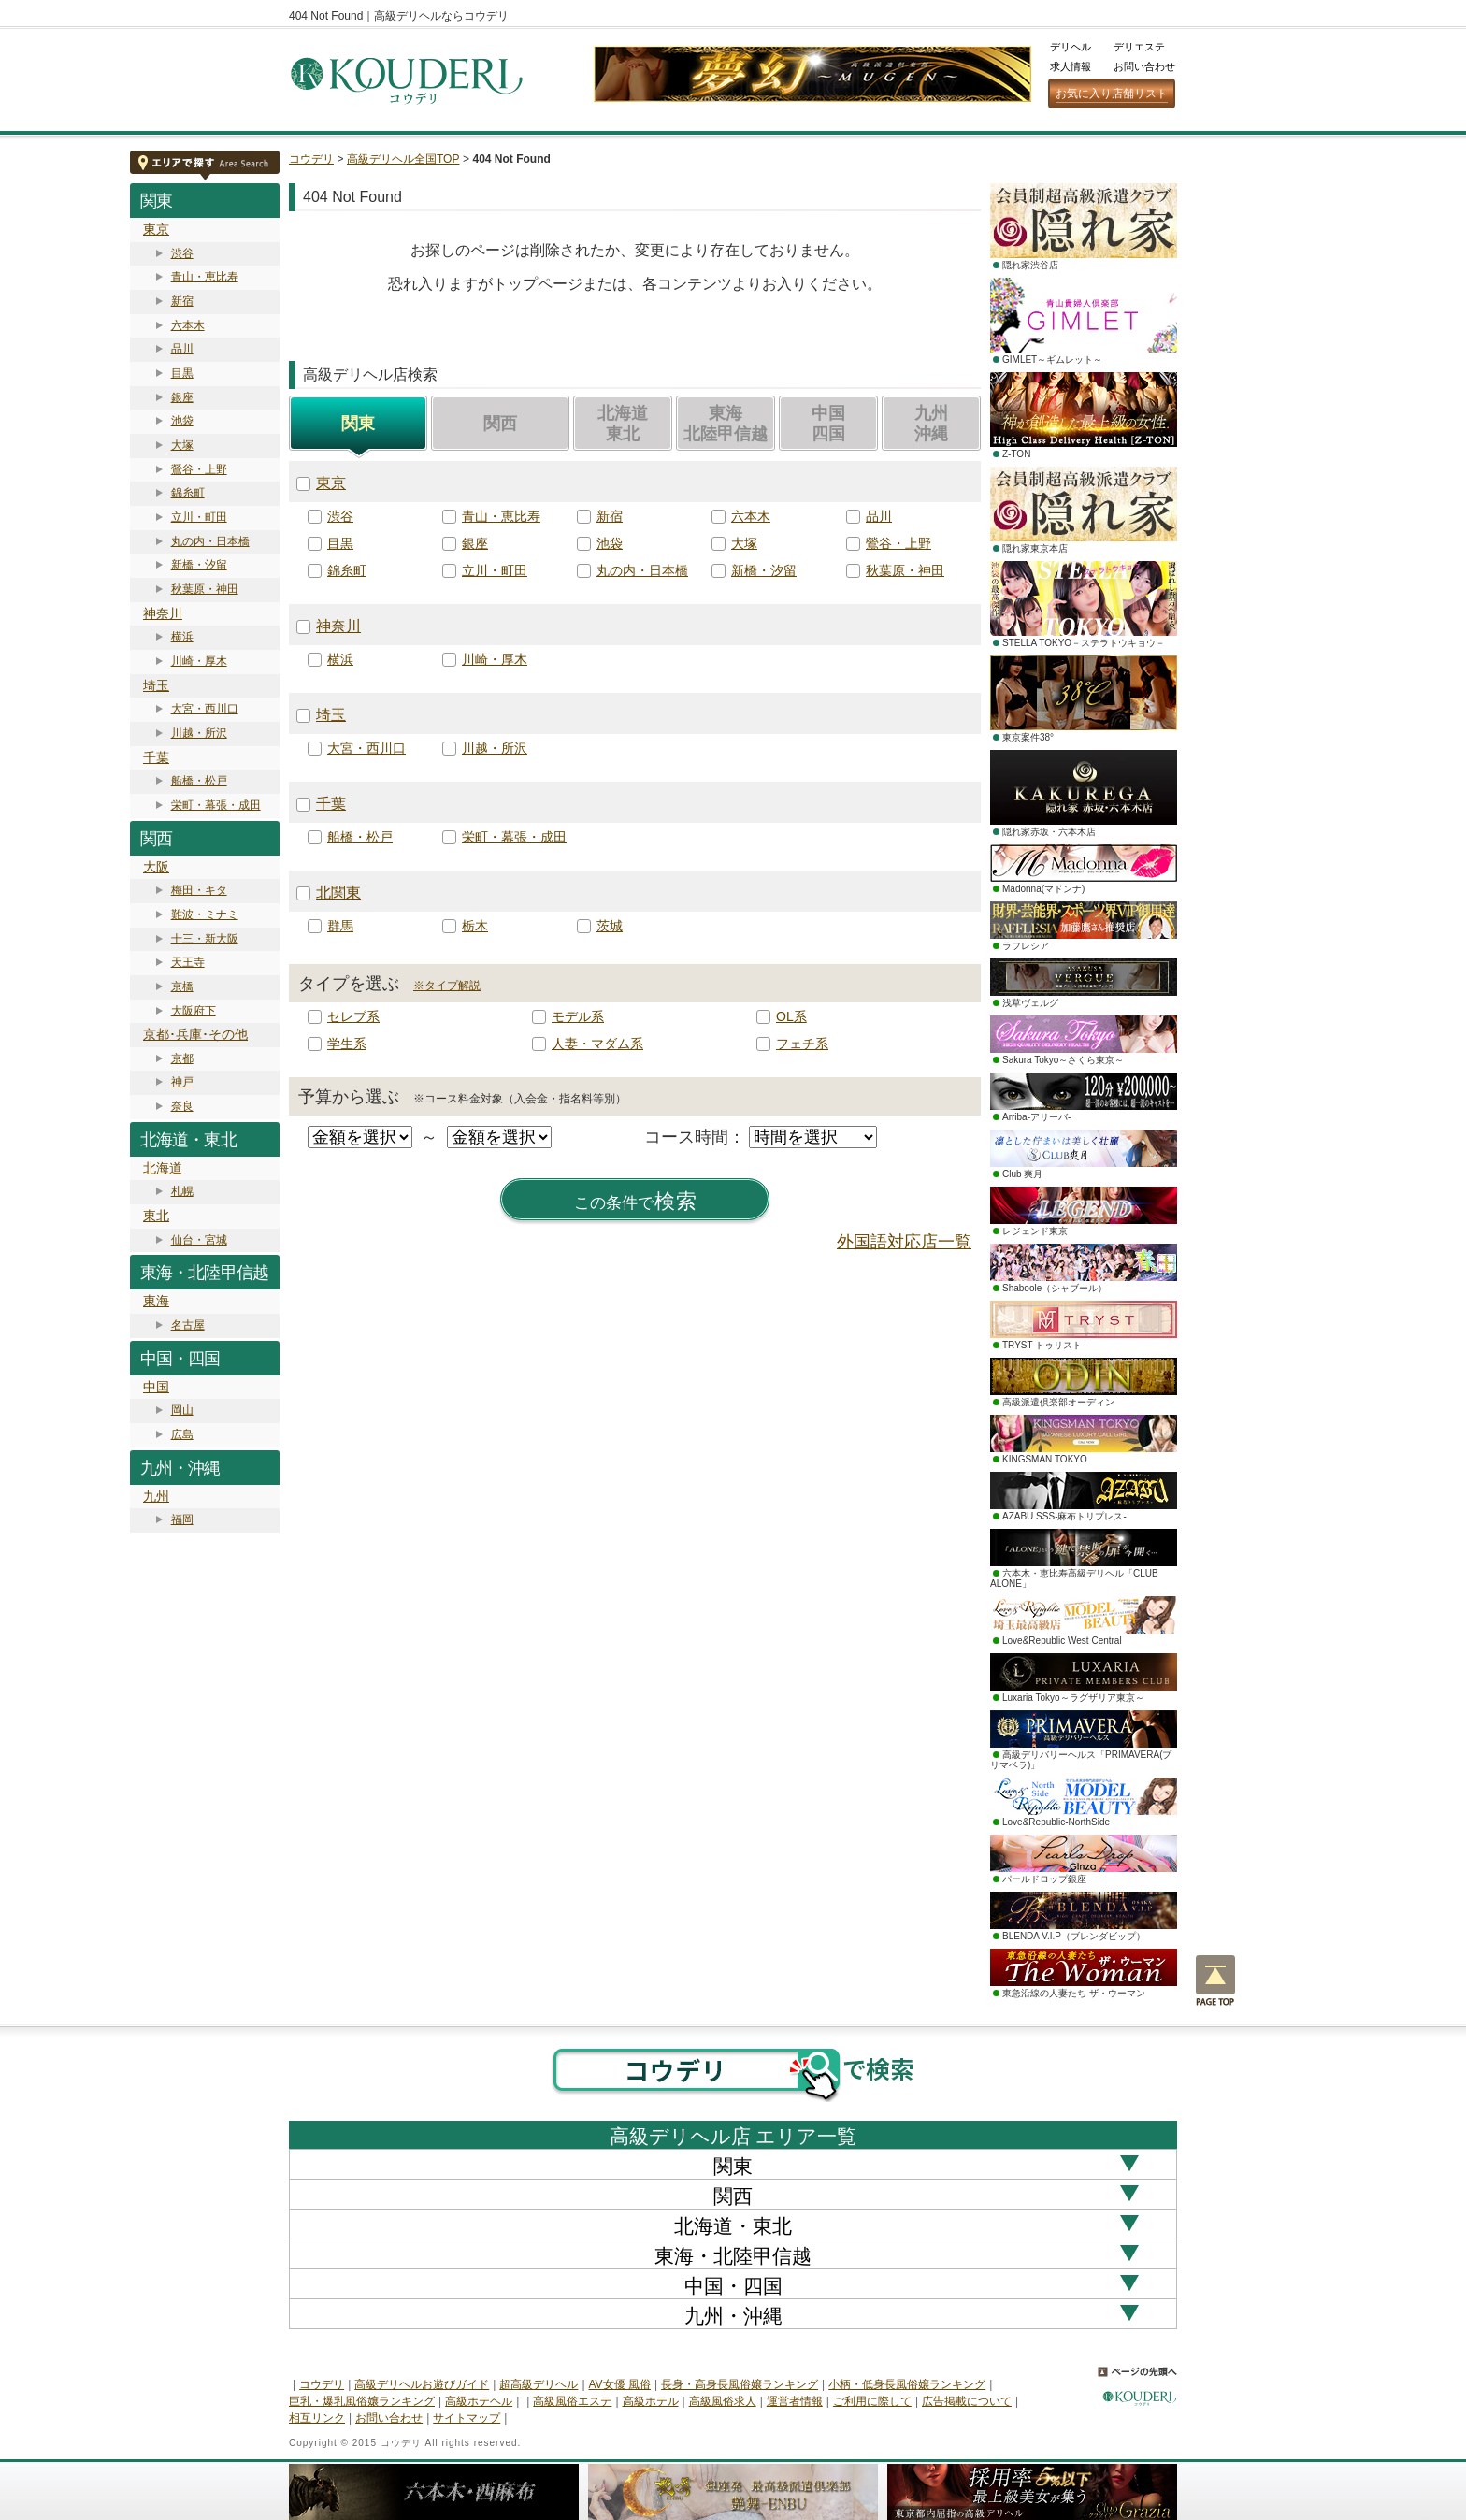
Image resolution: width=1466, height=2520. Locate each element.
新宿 (182, 301)
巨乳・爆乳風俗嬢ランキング (362, 2401)
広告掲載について (967, 2401)
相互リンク (317, 2418)
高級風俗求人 (722, 2401)
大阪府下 (193, 1010)
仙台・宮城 (199, 1239)
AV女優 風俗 (620, 2384)
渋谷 (182, 253)
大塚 (182, 445)
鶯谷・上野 (199, 469)
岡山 (182, 1410)
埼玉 (156, 685)
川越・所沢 (199, 733)
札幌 (182, 1191)
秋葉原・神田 (204, 589)
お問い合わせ (1144, 66)
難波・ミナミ (204, 914)
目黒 (182, 373)
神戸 (182, 1081)
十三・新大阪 (204, 938)
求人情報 (1070, 66)
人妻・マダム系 (597, 1043)
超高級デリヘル (538, 2384)
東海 (156, 1300)
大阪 (156, 866)
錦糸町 (188, 492)
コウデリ (311, 159)
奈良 (182, 1106)
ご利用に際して (872, 2401)
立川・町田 (199, 517)
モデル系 (578, 1016)
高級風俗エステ (572, 2401)
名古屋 (188, 1325)
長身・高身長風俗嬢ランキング (739, 2384)
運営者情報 (795, 2401)
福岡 (182, 1519)
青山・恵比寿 (204, 276)
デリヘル (1070, 46)
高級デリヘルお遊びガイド (421, 2384)
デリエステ (1139, 46)
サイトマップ (466, 2418)
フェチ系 (802, 1043)
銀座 (182, 397)
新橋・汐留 (199, 564)
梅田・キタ (199, 890)
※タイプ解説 (447, 985)
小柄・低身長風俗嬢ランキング (906, 2384)
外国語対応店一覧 (904, 1241)
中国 (156, 1386)
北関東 (338, 892)
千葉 (156, 757)
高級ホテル (651, 2401)
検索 (635, 1201)
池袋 (182, 420)
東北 (156, 1215)
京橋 (182, 986)
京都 (182, 1058)
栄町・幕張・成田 (216, 805)
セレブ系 (353, 1016)
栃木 (475, 925)
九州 (156, 1496)
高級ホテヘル (478, 2401)
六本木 (188, 325)
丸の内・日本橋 (210, 541)
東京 (156, 229)
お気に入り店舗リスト (1112, 93)
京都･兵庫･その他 (195, 1034)
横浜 (182, 636)
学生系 (346, 1043)
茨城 (609, 925)
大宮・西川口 (204, 708)
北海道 (162, 1167)
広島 (182, 1434)
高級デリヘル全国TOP (403, 159)
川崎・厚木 (199, 661)
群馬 (340, 925)
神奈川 (162, 613)
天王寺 (188, 962)
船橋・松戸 (199, 780)
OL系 (791, 1016)
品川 (182, 348)
